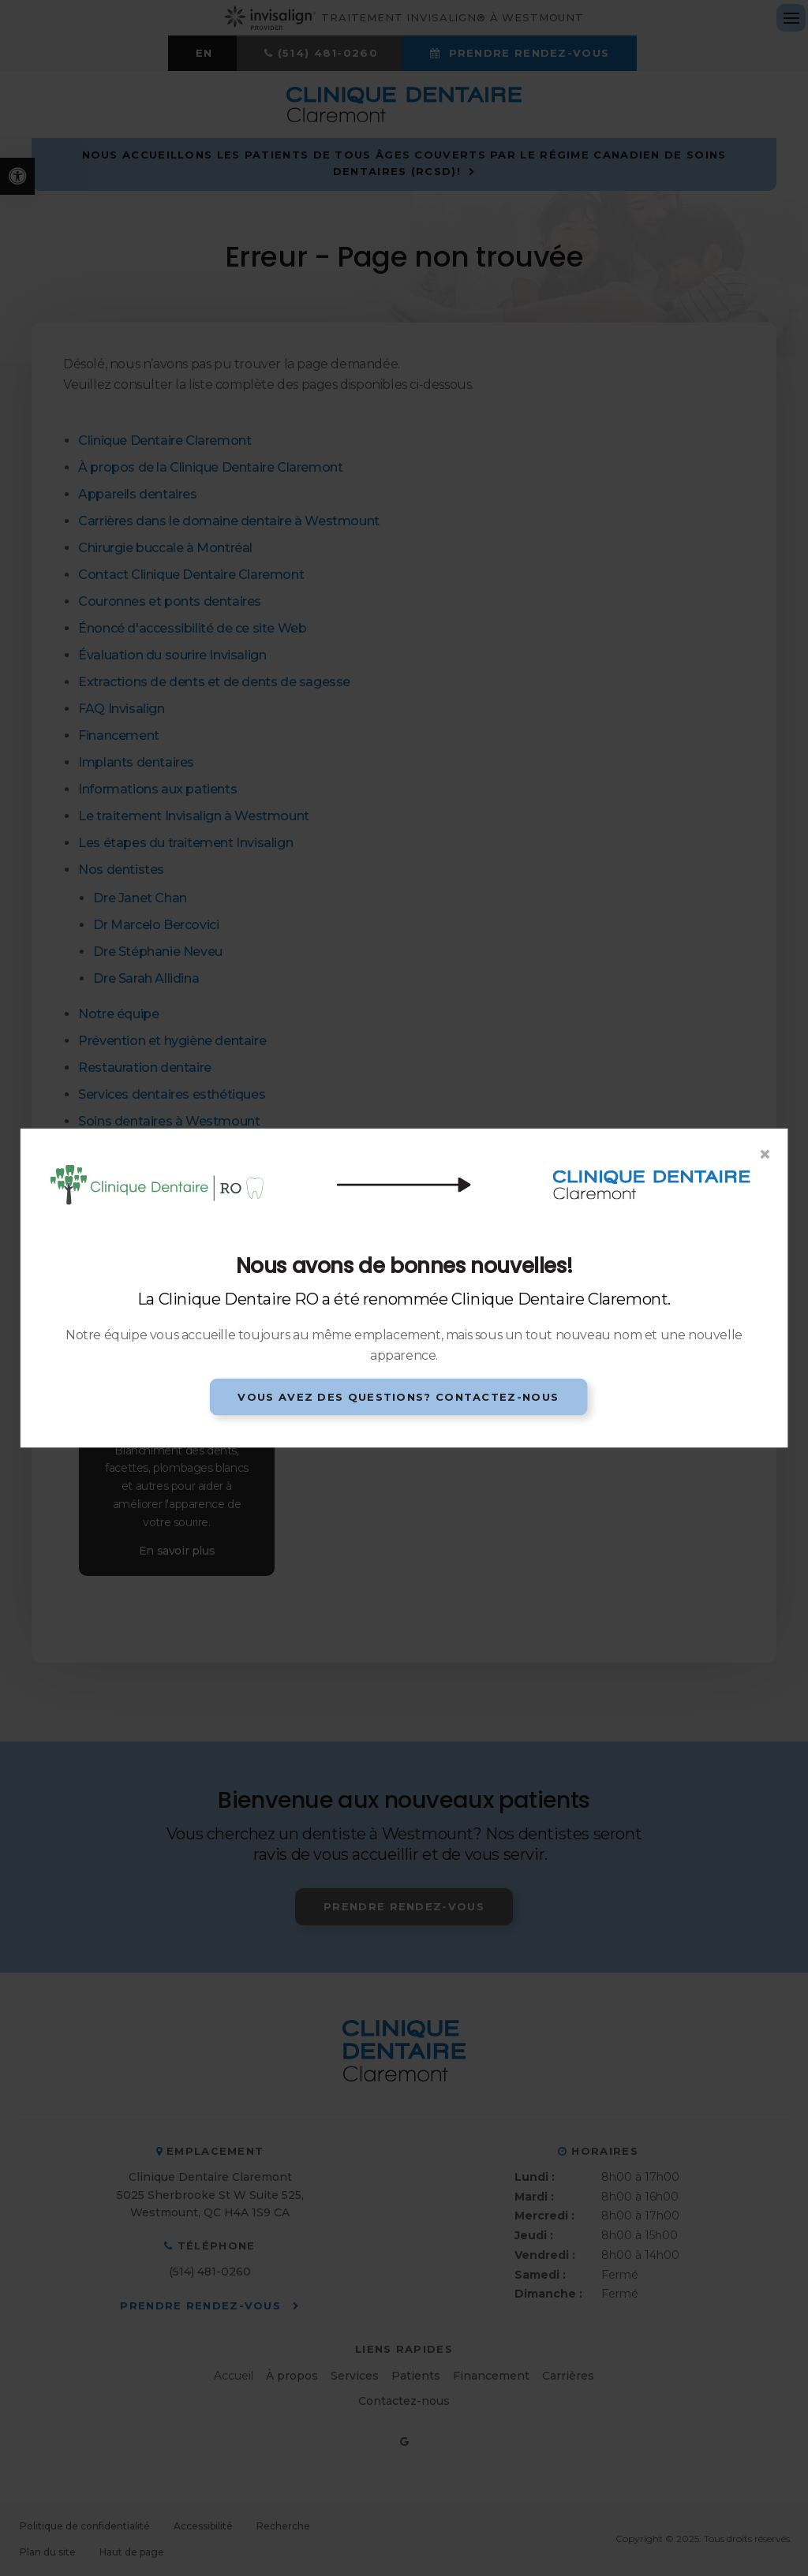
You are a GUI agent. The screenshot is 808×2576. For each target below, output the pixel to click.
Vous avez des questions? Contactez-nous (398, 1396)
